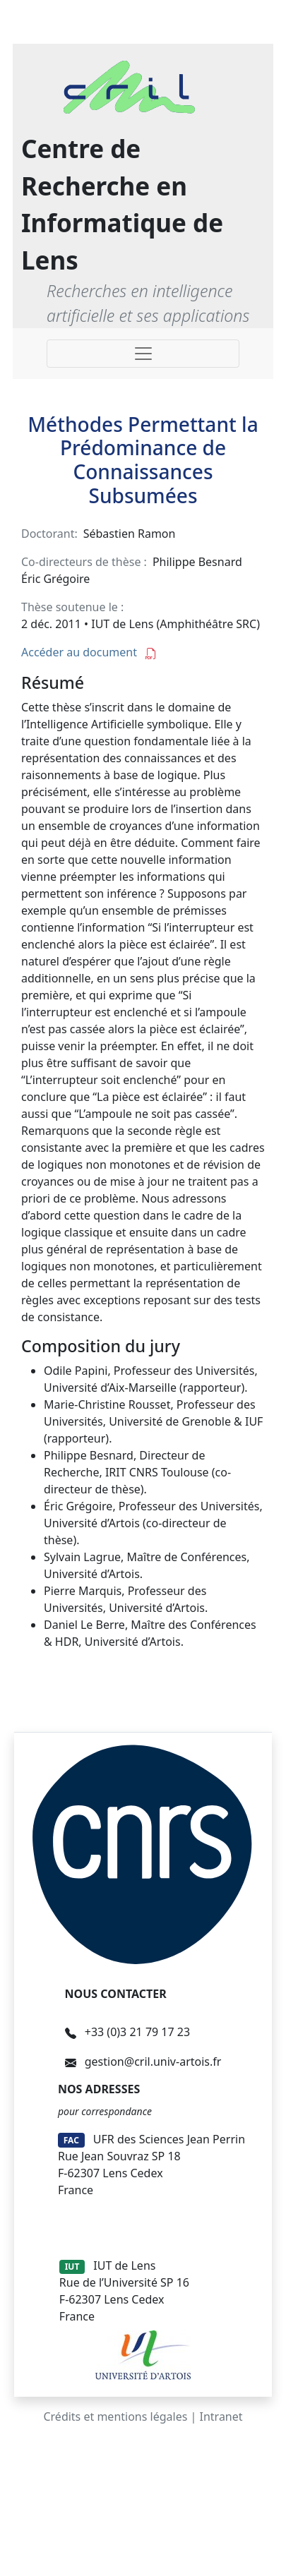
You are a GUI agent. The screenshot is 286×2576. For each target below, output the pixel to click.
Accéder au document (89, 652)
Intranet (221, 2416)
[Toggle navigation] (143, 353)
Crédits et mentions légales (115, 2416)
